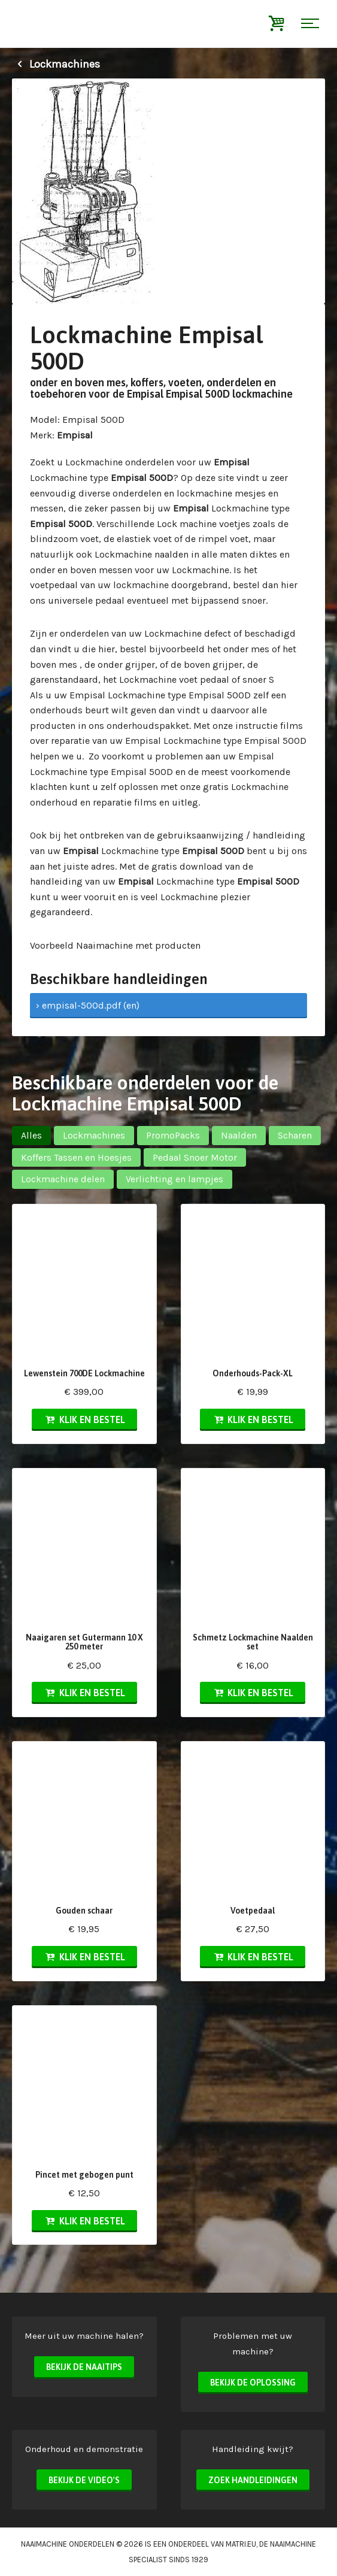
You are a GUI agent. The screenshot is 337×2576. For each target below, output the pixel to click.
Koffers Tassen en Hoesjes (76, 1157)
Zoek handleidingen (252, 2480)
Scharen (295, 1135)
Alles (31, 1135)
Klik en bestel (84, 1419)
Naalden (239, 1135)
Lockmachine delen (63, 1179)
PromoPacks (173, 1135)
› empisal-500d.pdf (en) (87, 1005)
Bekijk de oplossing (253, 2382)
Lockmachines (56, 64)
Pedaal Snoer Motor (195, 1157)
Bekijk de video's (84, 2480)
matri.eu (241, 2543)
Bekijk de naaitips (84, 2367)
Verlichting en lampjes (174, 1179)
